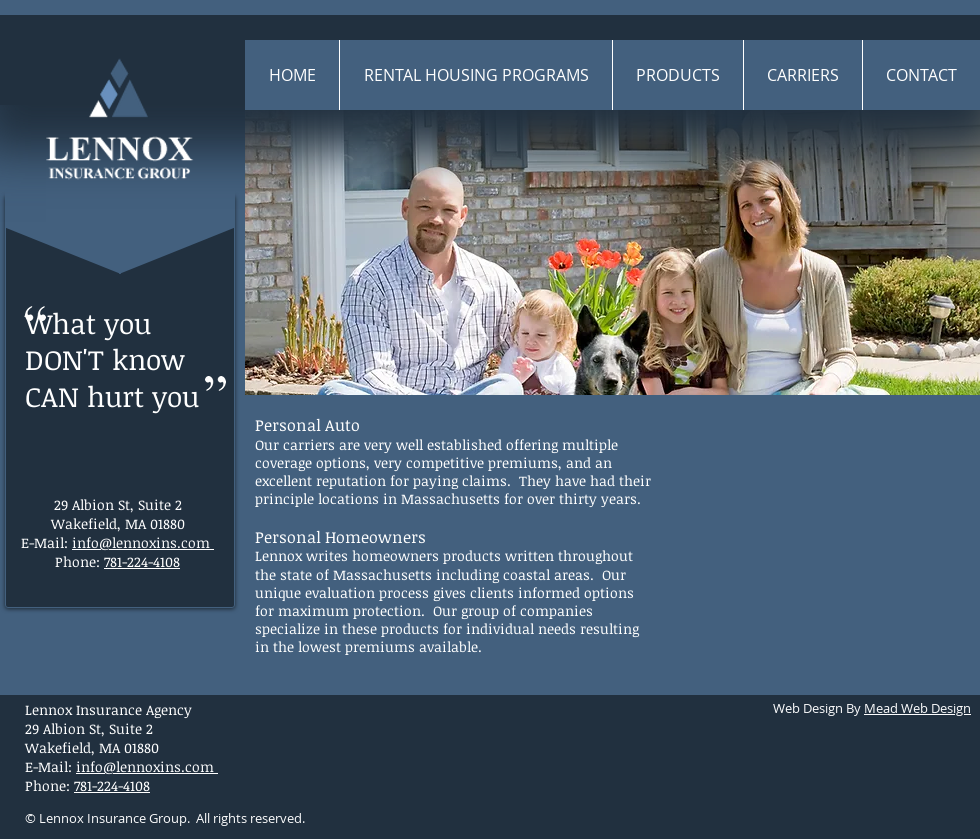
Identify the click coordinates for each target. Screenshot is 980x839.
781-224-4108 (142, 561)
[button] (677, 75)
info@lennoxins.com (141, 542)
